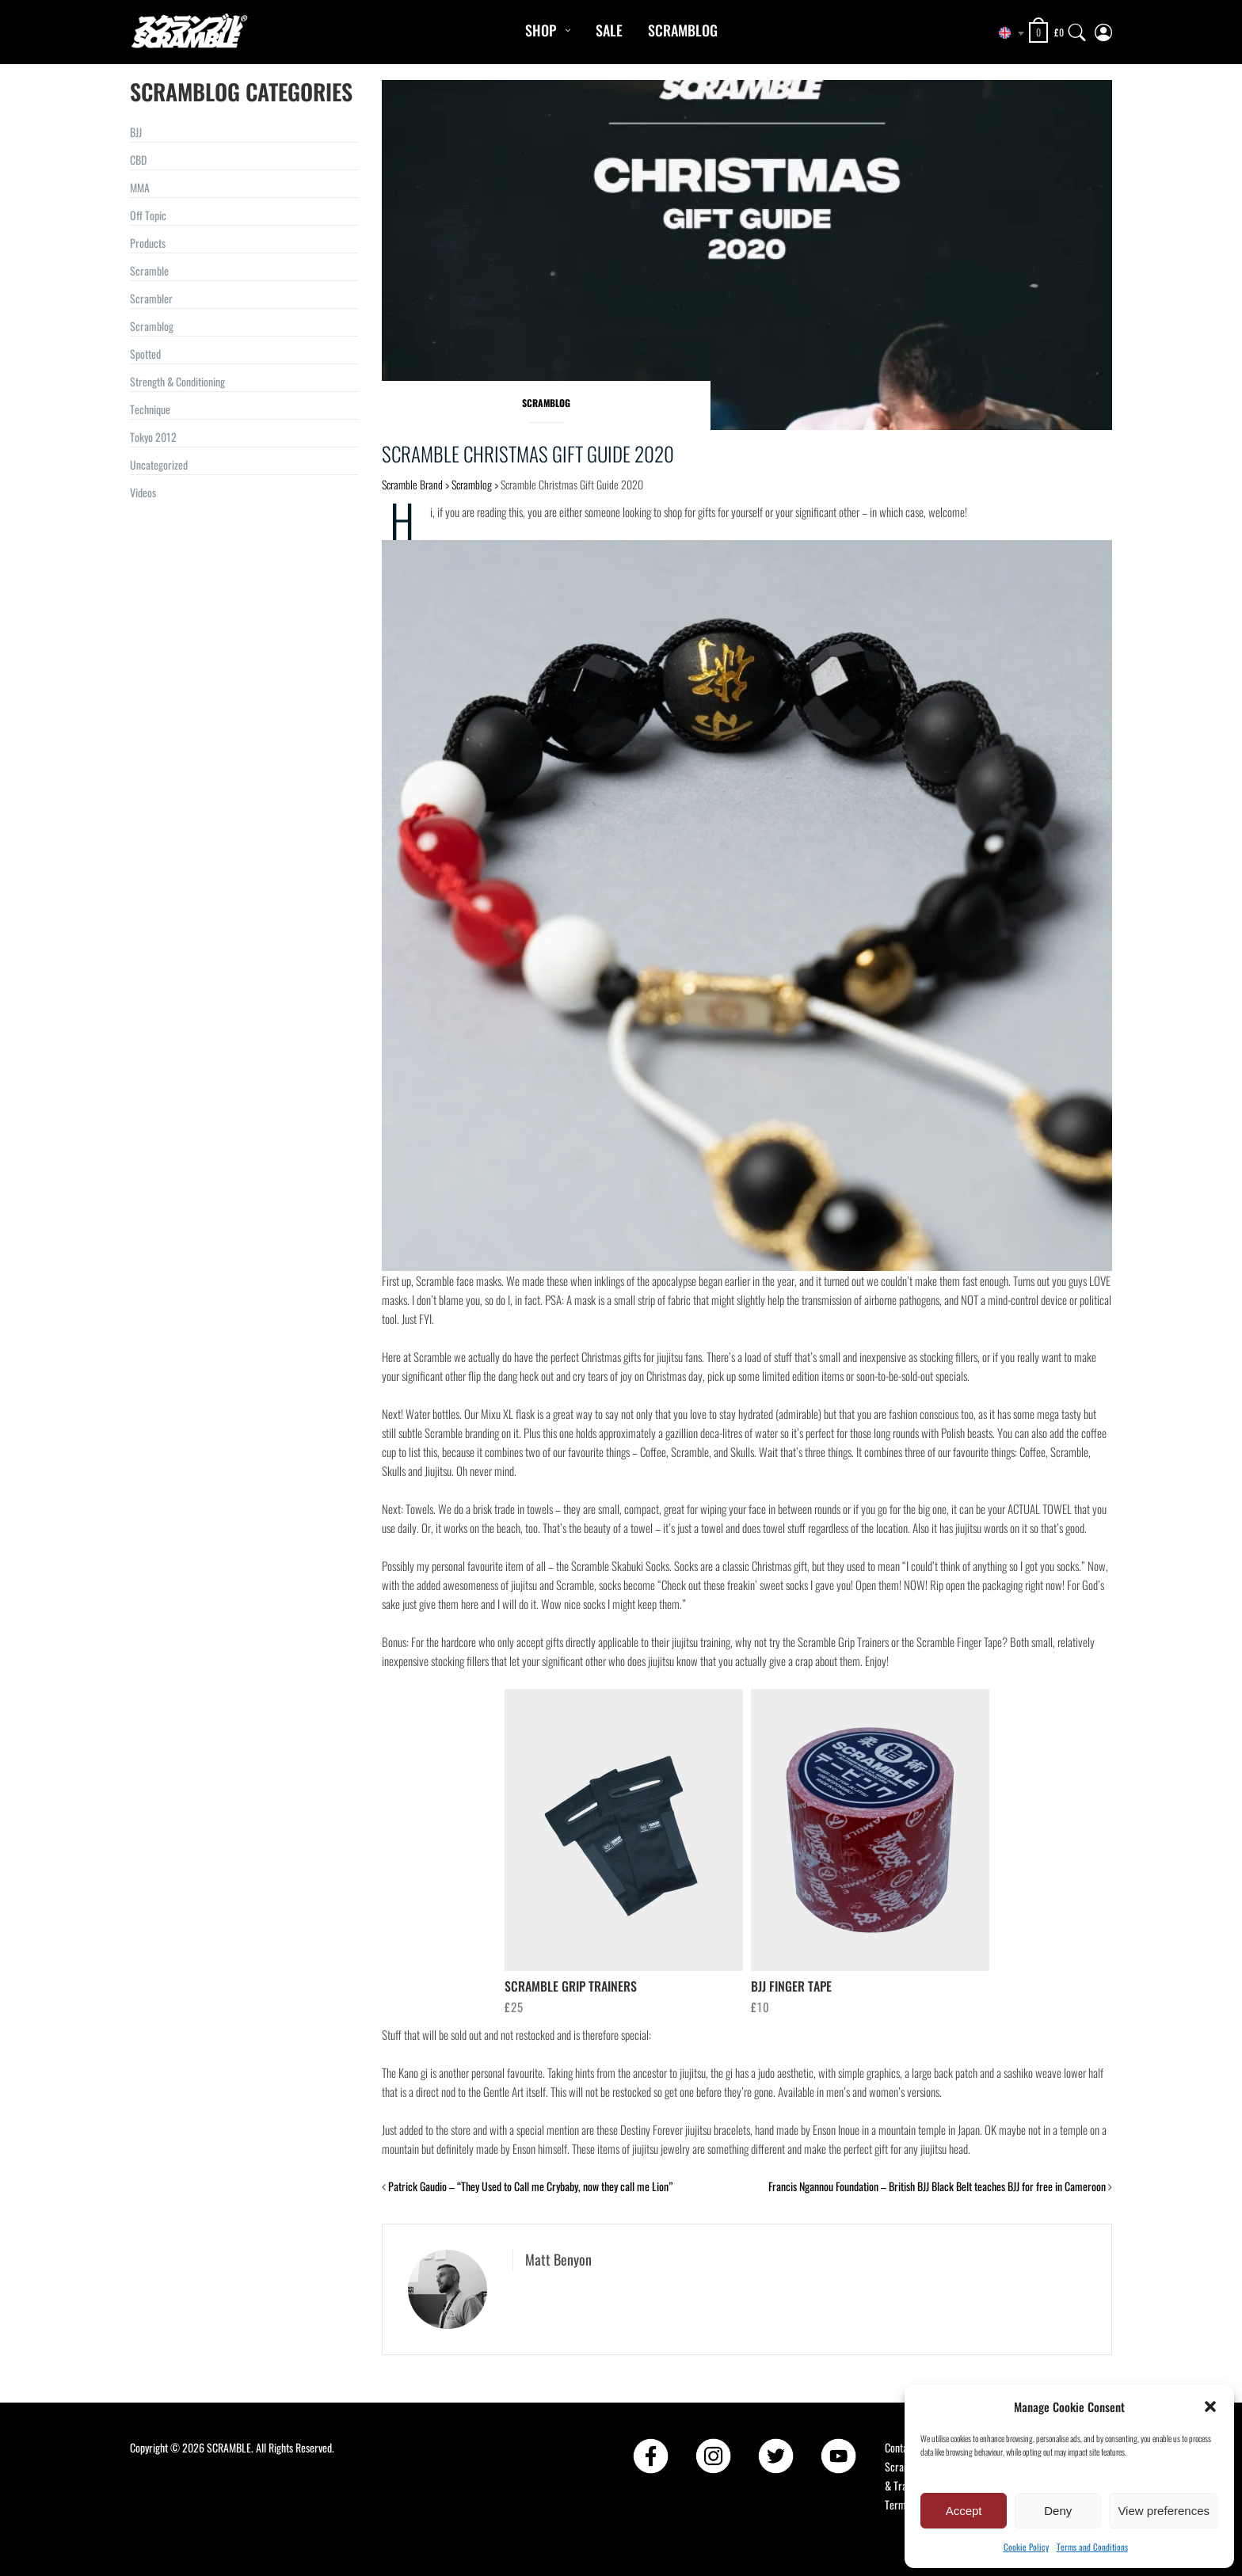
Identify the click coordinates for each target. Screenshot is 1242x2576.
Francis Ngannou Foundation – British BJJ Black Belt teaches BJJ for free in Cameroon (937, 2186)
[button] (1210, 2406)
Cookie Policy (1026, 2546)
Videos (143, 492)
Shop (540, 30)
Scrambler (151, 298)
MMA (140, 187)
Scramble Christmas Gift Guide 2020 (528, 453)
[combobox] (1005, 33)
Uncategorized (159, 464)
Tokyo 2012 (153, 436)
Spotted (145, 353)
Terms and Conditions (1092, 2546)
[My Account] (1103, 29)
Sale (609, 30)
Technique (150, 409)
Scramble (149, 270)
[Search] (1077, 29)
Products (148, 242)
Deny (1058, 2510)
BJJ (136, 132)
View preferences (1164, 2510)
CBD (138, 159)
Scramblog (683, 30)
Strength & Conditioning (177, 381)
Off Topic (148, 215)
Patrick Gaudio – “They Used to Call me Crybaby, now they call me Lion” (530, 2186)
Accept (964, 2510)
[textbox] (1005, 33)
